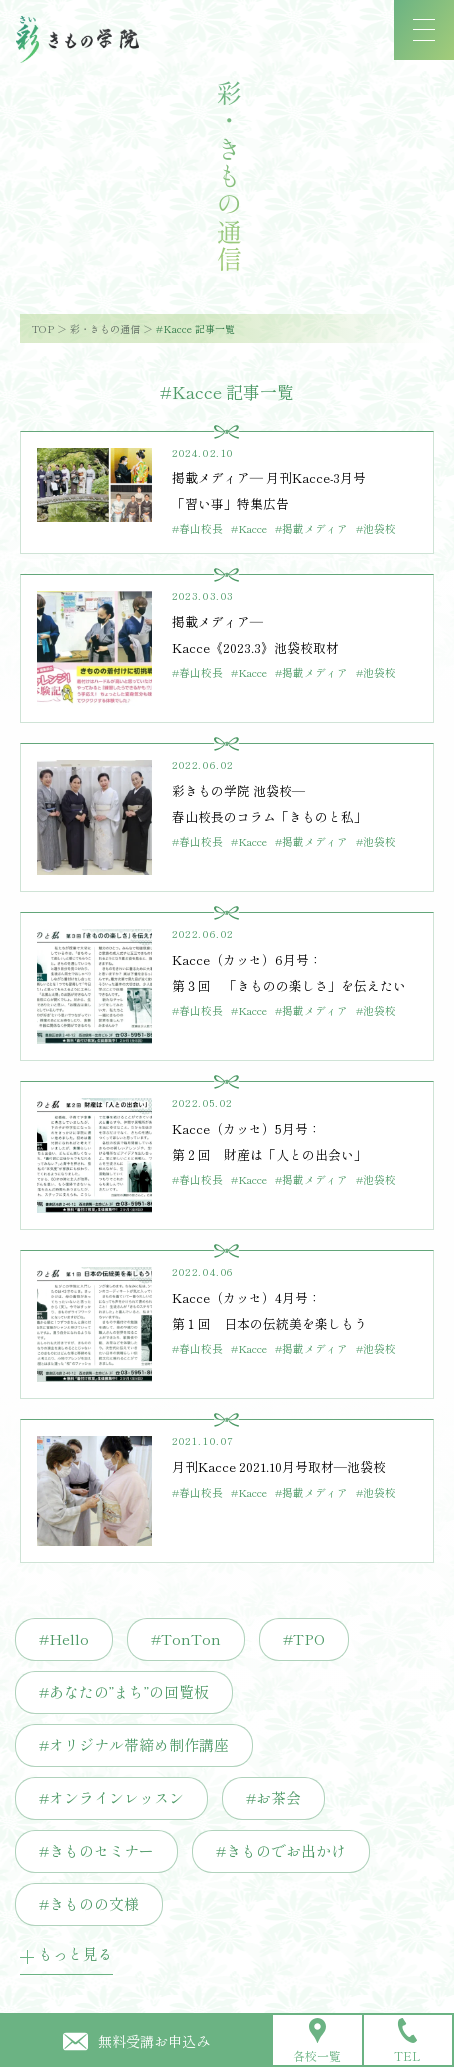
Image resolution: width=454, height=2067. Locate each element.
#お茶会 (273, 1797)
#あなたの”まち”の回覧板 (124, 1691)
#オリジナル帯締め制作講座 (134, 1744)
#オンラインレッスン (111, 1797)
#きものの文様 (89, 1903)
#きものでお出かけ (281, 1850)
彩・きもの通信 (105, 328)
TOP (43, 328)
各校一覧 (317, 2041)
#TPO (304, 1638)
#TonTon (186, 1638)
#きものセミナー (96, 1850)
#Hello (64, 1638)
